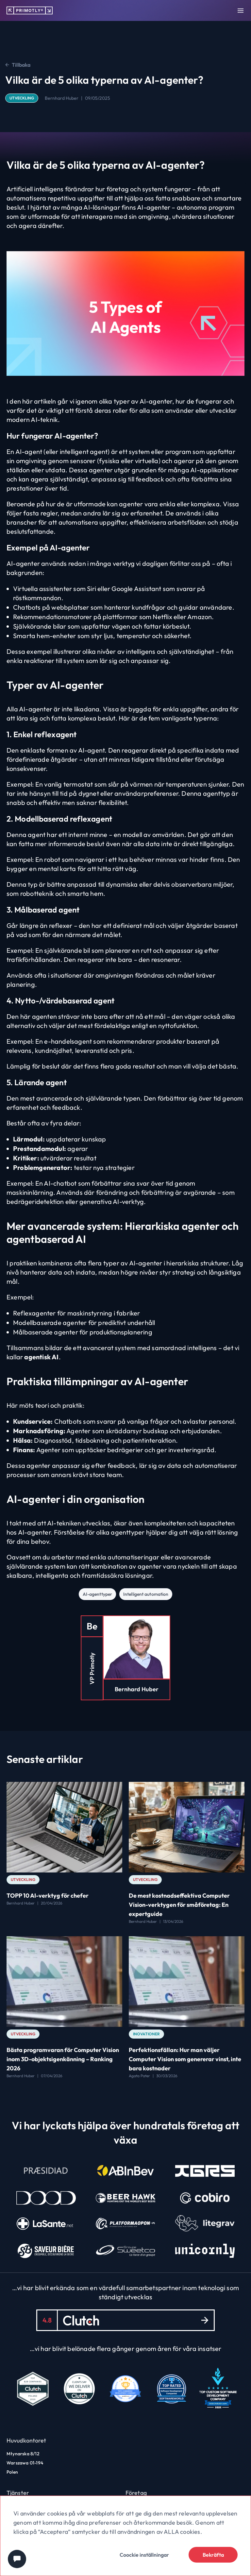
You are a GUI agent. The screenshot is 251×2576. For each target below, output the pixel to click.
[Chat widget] (17, 2559)
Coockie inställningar (144, 2554)
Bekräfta (213, 2554)
